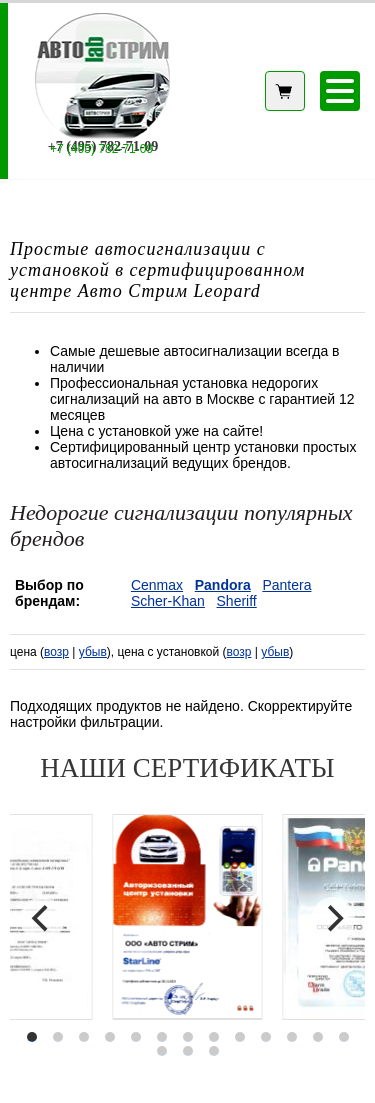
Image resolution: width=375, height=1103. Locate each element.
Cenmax (157, 585)
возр (56, 652)
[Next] (333, 919)
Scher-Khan (168, 601)
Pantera (286, 585)
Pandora (223, 585)
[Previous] (42, 919)
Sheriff (237, 601)
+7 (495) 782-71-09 (101, 149)
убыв (93, 652)
